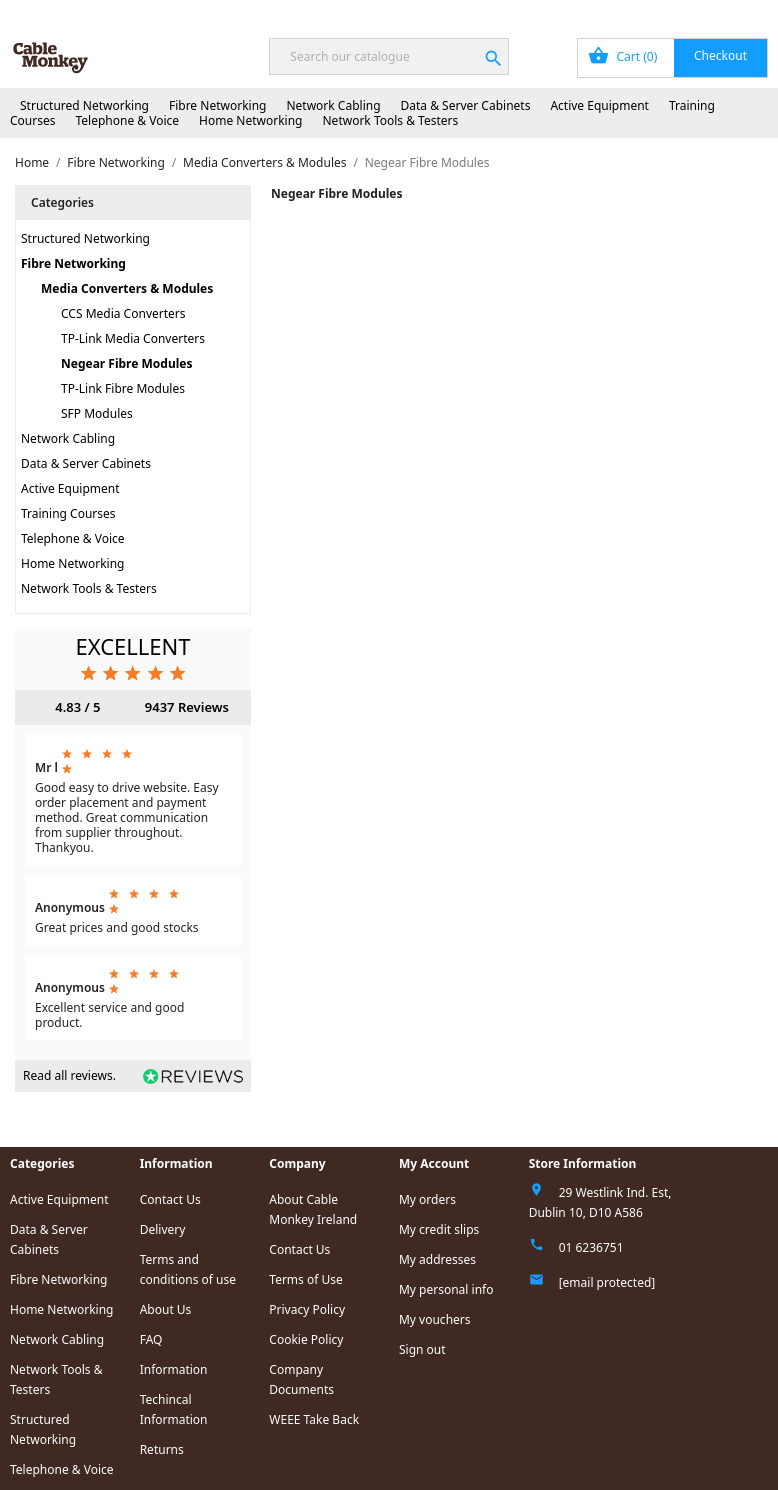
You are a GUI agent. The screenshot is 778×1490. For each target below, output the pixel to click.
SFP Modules (97, 413)
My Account (584, 12)
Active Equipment (599, 105)
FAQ (151, 1339)
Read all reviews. (69, 1075)
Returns (162, 1449)
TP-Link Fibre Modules (123, 388)
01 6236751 (591, 1247)
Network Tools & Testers (391, 120)
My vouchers (435, 1319)
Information (174, 1369)
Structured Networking (84, 105)
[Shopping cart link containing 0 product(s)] (672, 58)
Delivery (163, 1229)
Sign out (422, 1349)
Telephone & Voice (127, 120)
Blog (408, 12)
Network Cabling (333, 105)
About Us (166, 1309)
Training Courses (68, 513)
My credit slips (439, 1229)
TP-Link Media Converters (133, 338)
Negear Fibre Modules (126, 363)
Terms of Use (305, 1279)
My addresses (437, 1259)
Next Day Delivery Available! (113, 12)
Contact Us (732, 12)
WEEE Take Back (314, 1419)
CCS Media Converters (123, 313)
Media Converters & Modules (127, 288)
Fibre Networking (217, 105)
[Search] (388, 56)
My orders (427, 1199)
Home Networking (250, 120)
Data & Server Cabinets (466, 105)
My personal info (446, 1289)
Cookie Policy (306, 1339)
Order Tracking (486, 12)
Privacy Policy (307, 1309)
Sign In (659, 12)
